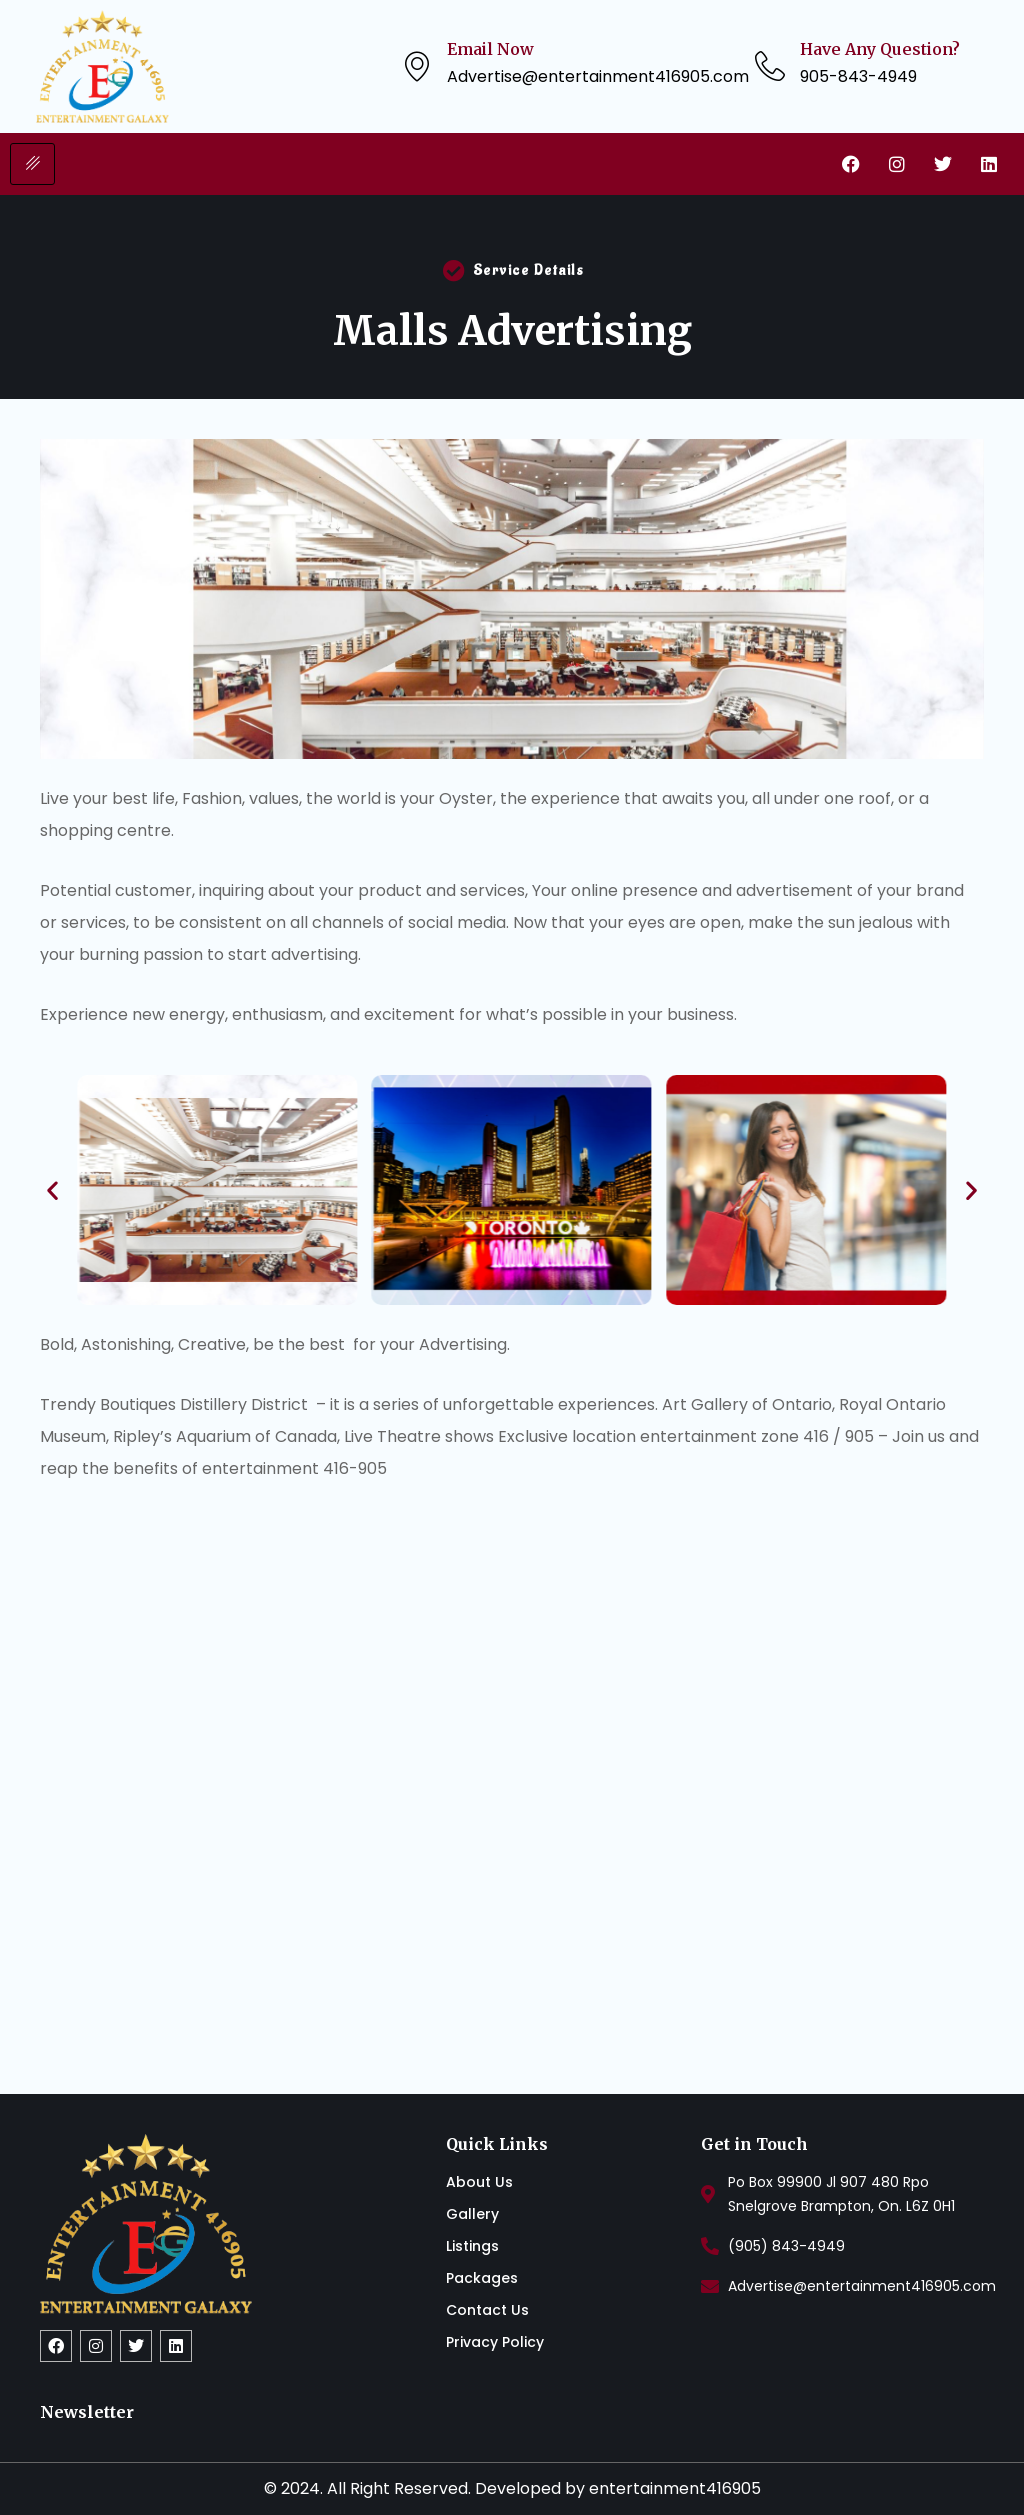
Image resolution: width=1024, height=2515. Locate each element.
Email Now (490, 49)
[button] (52, 1189)
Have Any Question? (880, 49)
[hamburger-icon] (32, 164)
